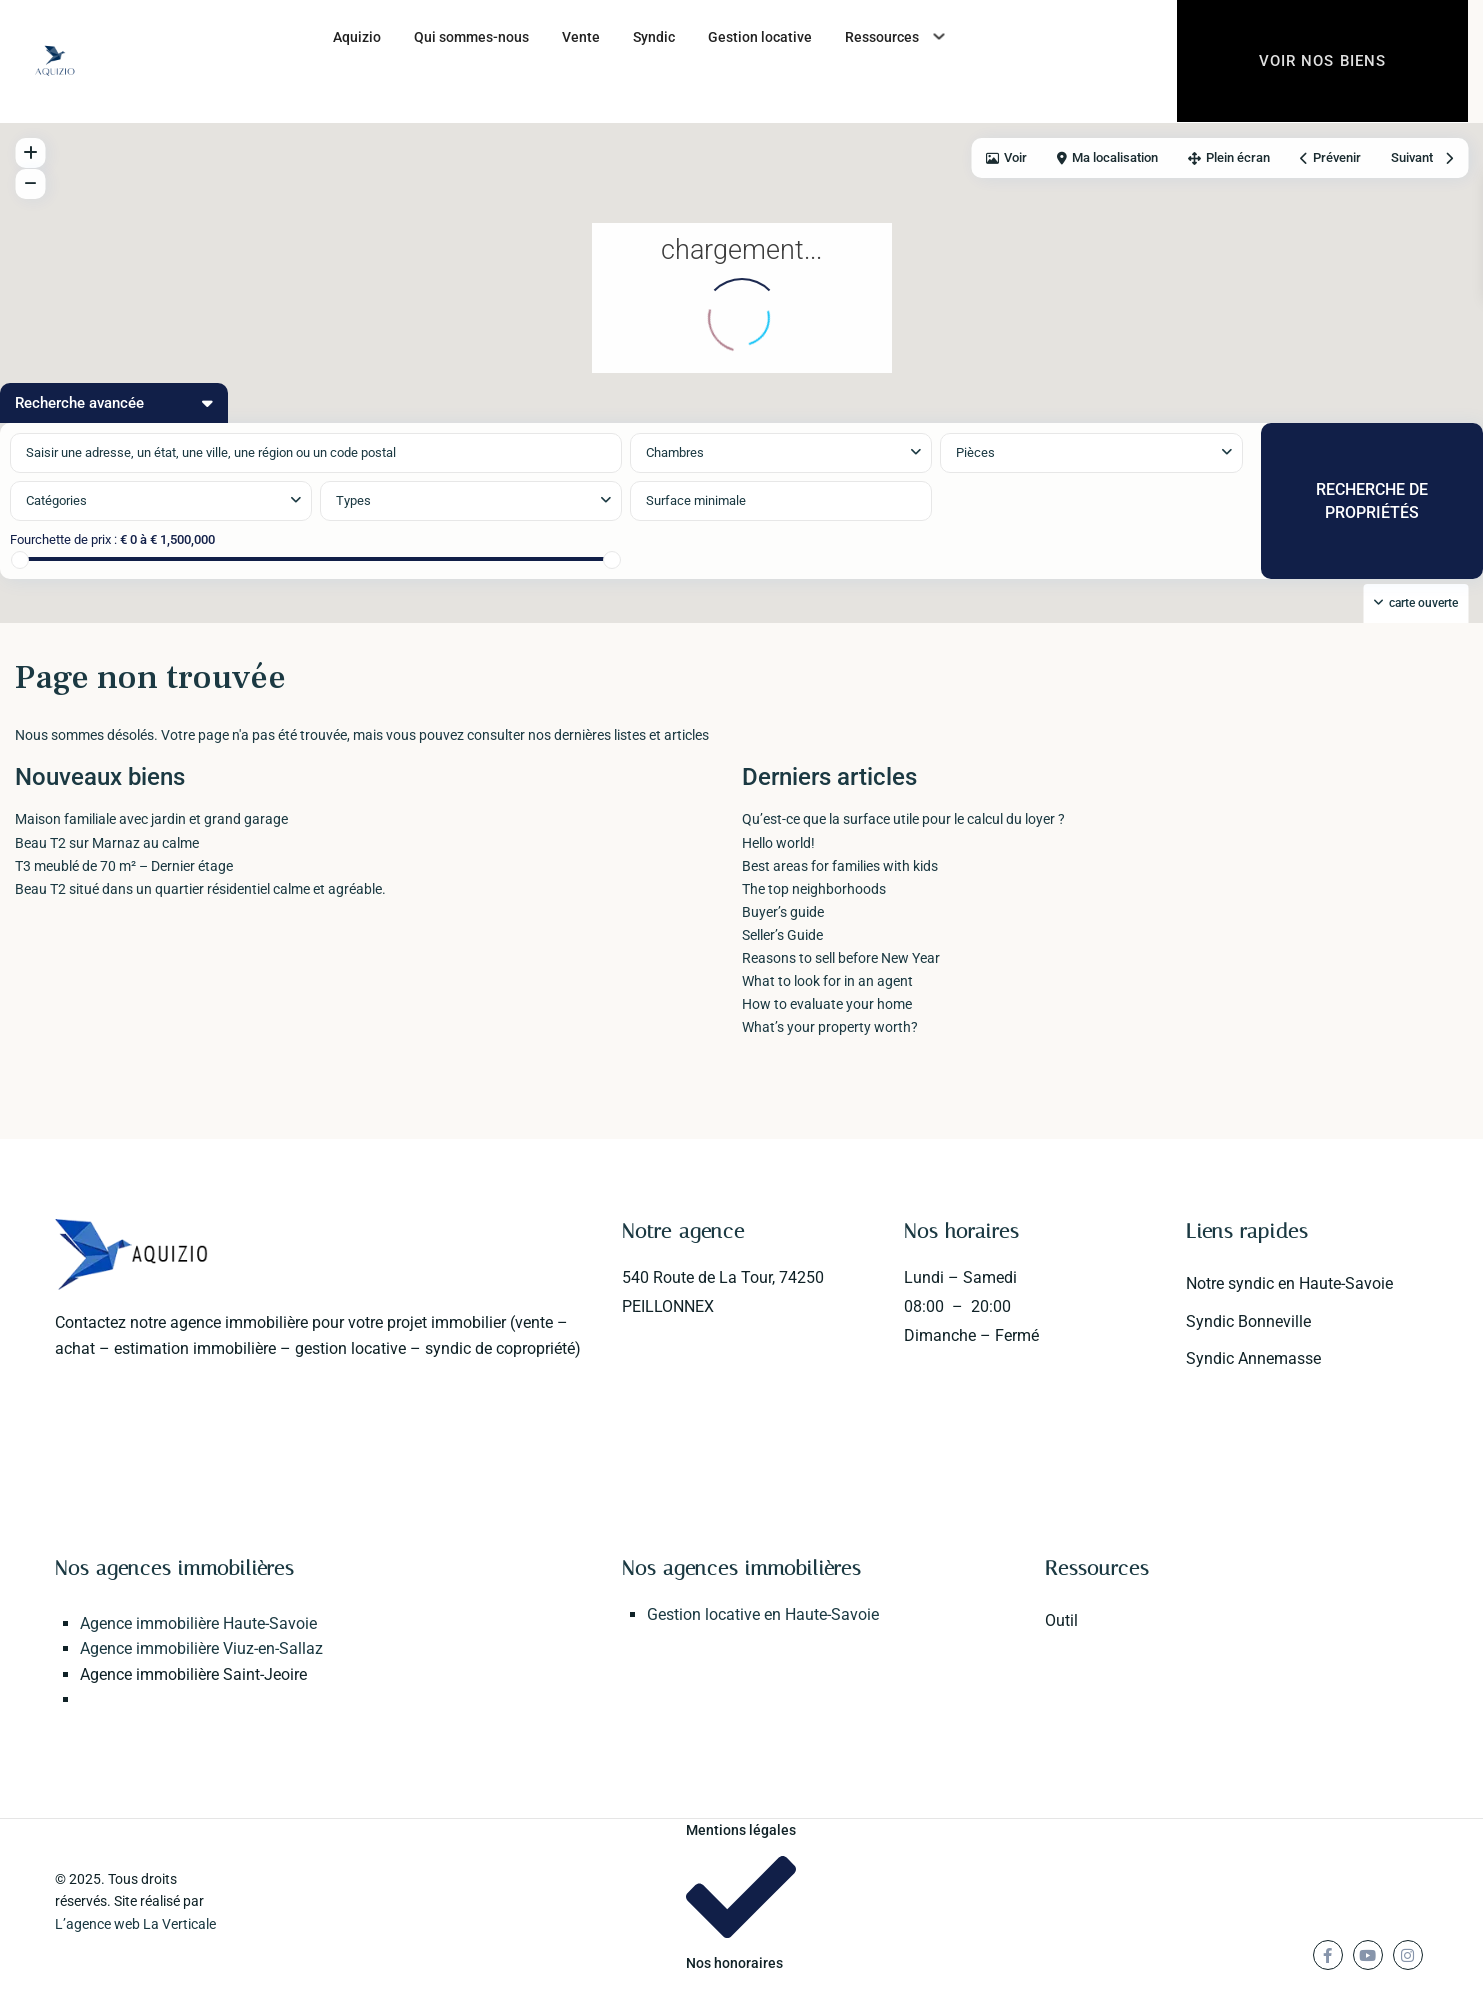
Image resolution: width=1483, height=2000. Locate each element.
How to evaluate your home (827, 1004)
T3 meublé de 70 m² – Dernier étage (124, 866)
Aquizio (357, 37)
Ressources (882, 37)
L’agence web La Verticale (135, 1924)
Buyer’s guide (783, 912)
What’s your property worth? (830, 1027)
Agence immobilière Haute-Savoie (198, 1623)
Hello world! (778, 843)
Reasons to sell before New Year (841, 958)
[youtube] (1368, 1955)
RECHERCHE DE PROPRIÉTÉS (1372, 501)
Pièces (975, 452)
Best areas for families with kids (840, 866)
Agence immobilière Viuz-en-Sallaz (201, 1648)
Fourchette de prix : (63, 539)
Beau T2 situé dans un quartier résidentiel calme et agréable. (200, 889)
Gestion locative (760, 37)
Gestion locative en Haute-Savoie (763, 1614)
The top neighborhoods (814, 889)
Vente (581, 37)
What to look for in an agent (827, 981)
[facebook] (1328, 1955)
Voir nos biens (1322, 61)
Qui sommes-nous (471, 37)
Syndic (654, 37)
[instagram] (1408, 1955)
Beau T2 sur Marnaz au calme (107, 843)
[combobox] (161, 501)
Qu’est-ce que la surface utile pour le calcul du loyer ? (903, 819)
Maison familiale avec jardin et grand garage (151, 819)
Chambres (675, 452)
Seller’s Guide (782, 935)
